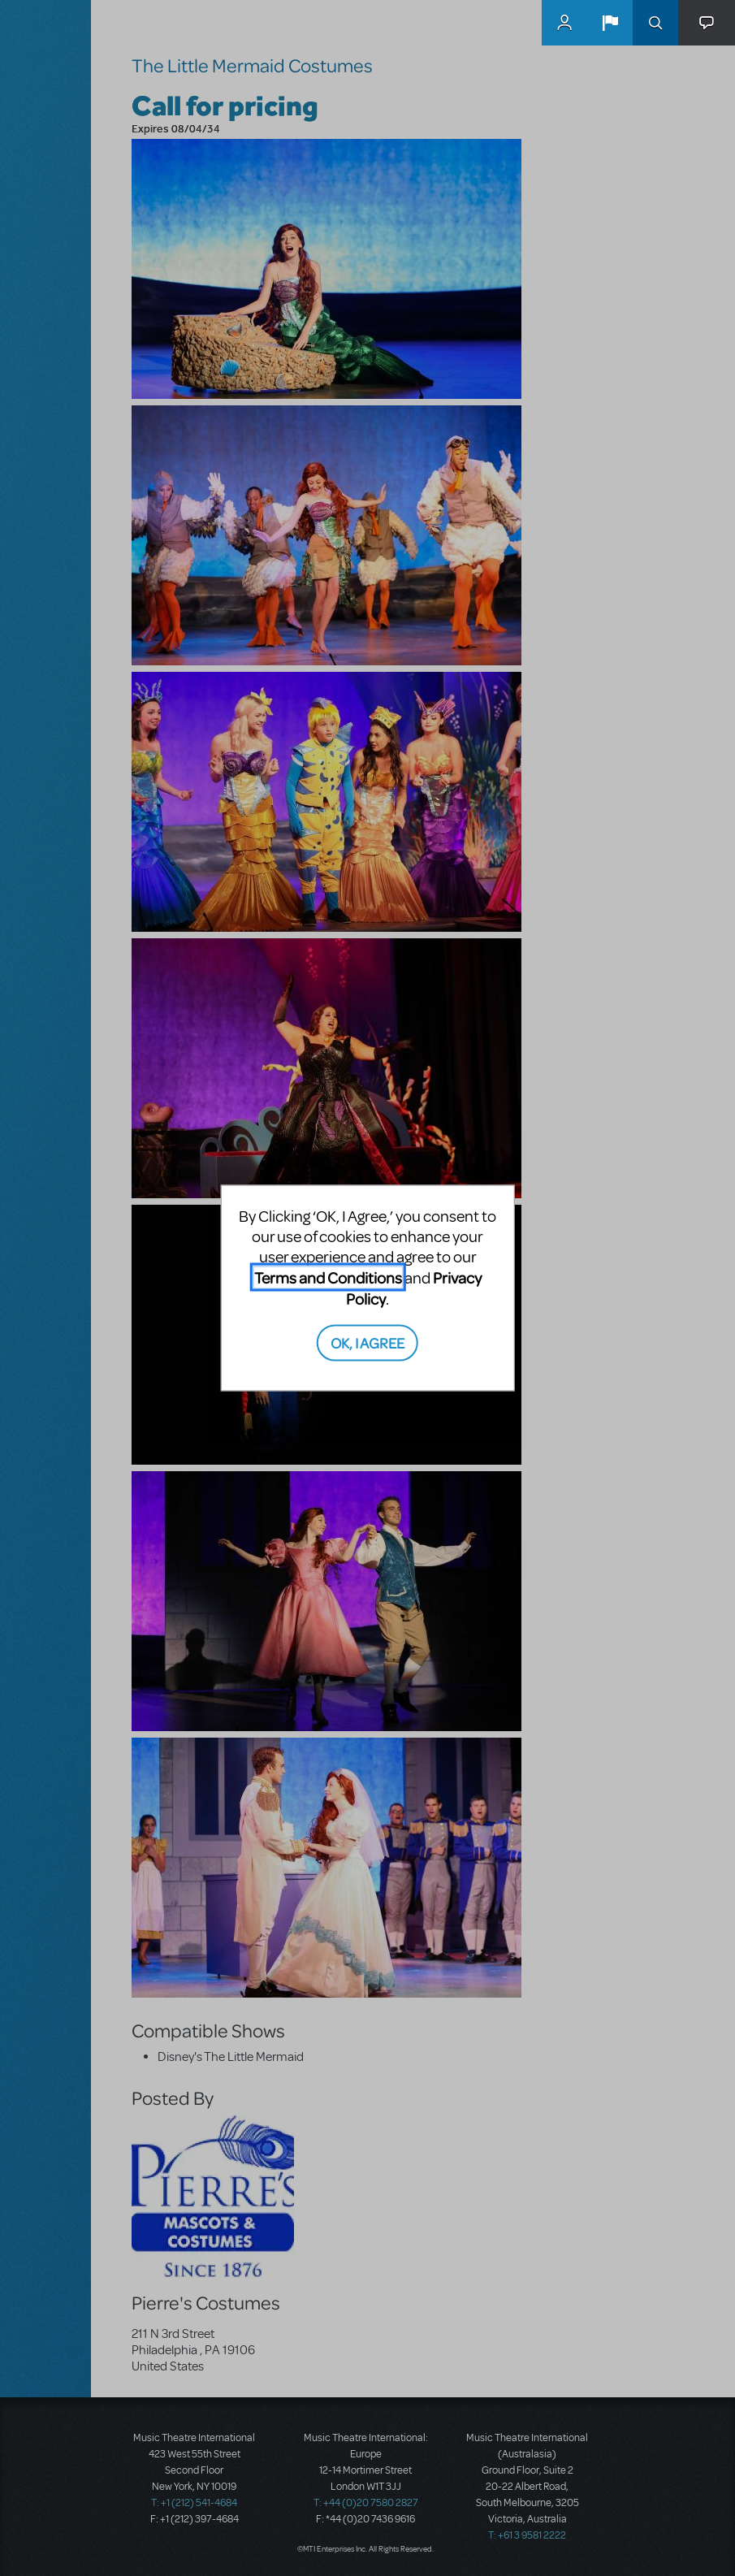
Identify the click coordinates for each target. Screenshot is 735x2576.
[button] (610, 22)
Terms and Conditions (328, 1277)
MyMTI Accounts (564, 22)
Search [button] (655, 22)
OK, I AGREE (367, 1341)
